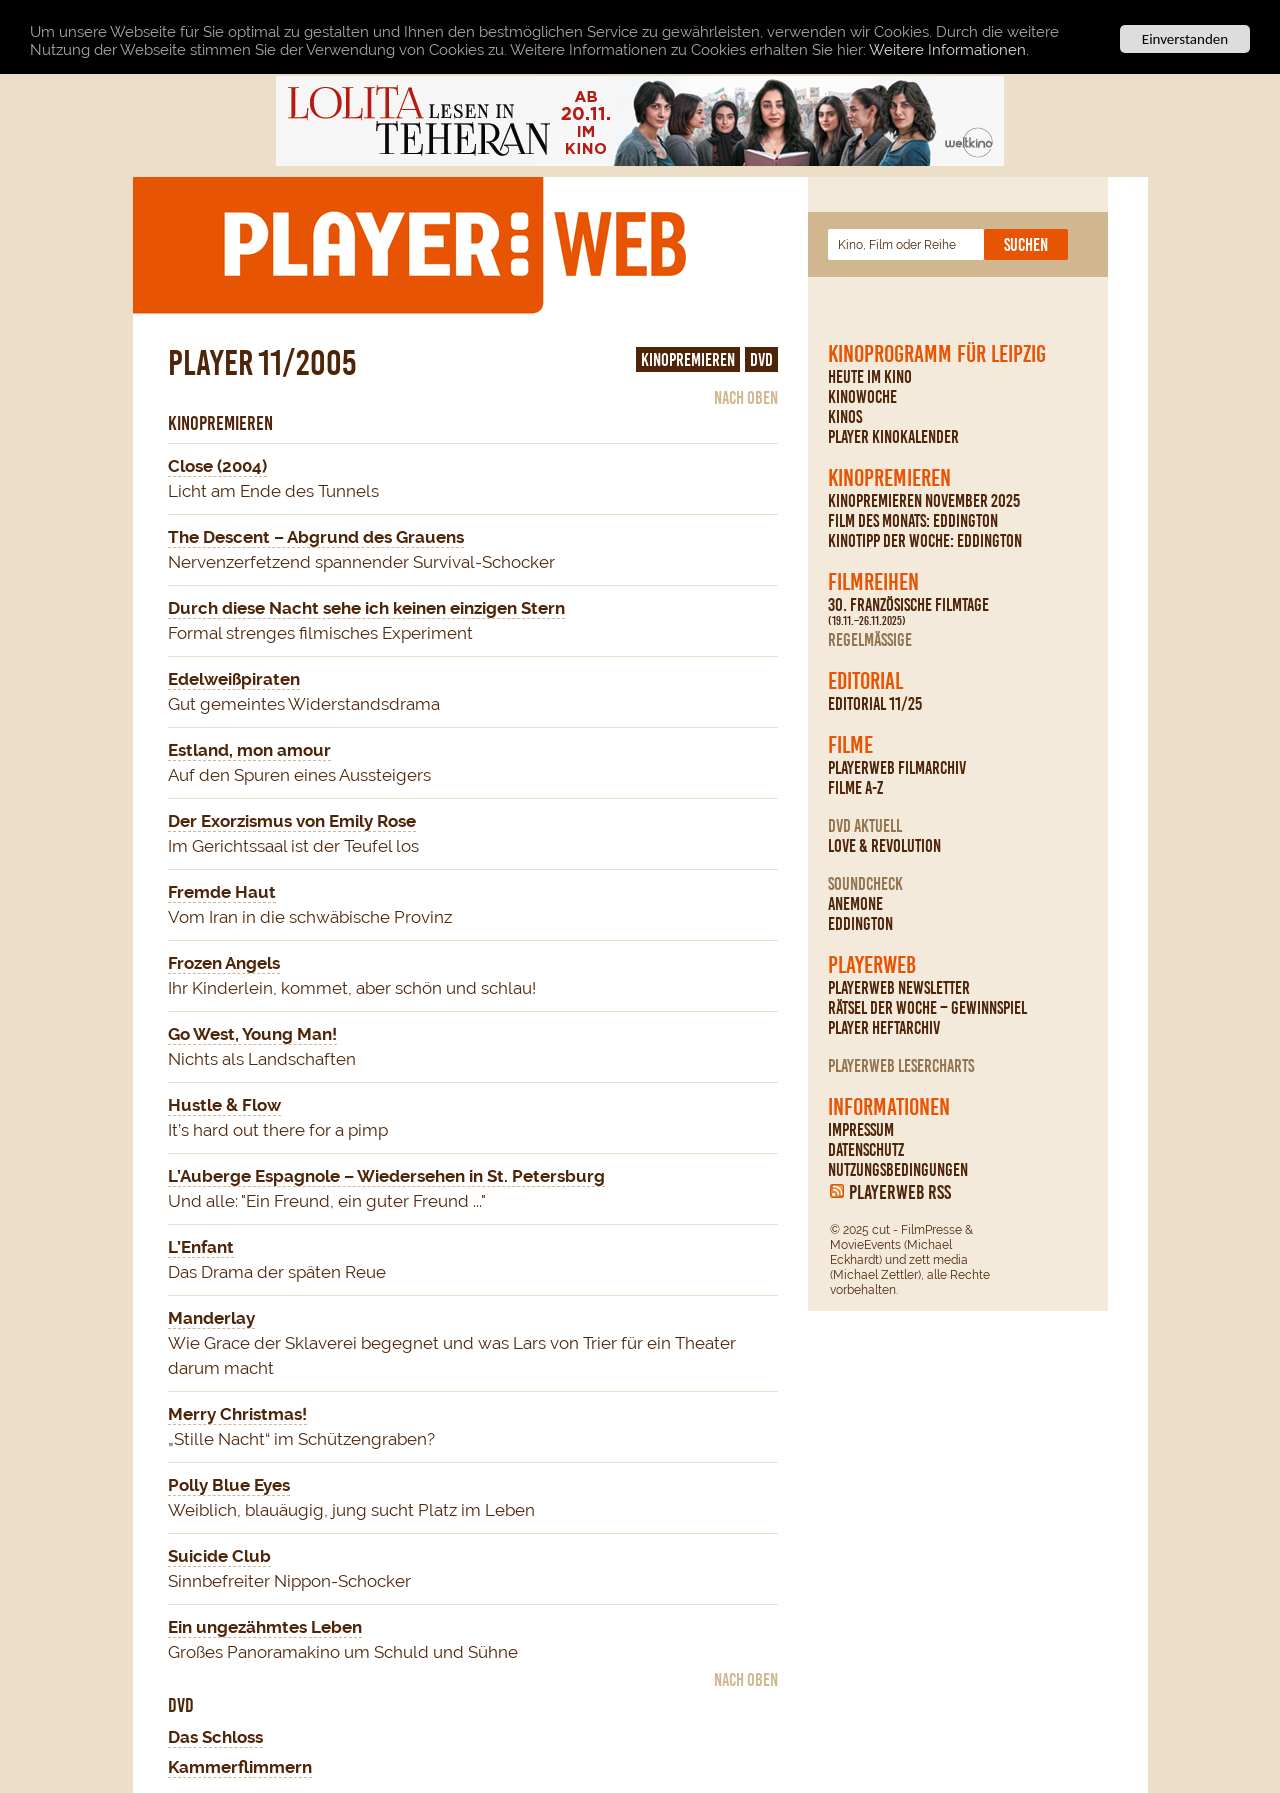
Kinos (845, 417)
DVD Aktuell (865, 826)
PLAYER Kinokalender (893, 437)
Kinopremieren (889, 478)
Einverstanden (1185, 39)
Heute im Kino (870, 377)
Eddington (860, 924)
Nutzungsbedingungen (898, 1170)
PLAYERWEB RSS (900, 1192)
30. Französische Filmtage (908, 612)
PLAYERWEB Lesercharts (901, 1066)
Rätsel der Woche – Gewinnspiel (927, 1008)
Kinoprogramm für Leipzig (937, 354)
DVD (761, 360)
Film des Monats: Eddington (913, 521)
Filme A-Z (855, 788)
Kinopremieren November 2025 (924, 501)
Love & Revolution (884, 846)
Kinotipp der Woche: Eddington (925, 541)
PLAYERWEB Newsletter (899, 988)
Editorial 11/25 (875, 704)
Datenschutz (866, 1150)
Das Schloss (215, 1737)
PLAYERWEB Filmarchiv (897, 768)
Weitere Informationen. (949, 49)
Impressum (861, 1130)
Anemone (855, 904)
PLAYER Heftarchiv (884, 1028)
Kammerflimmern (240, 1767)
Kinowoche (862, 397)
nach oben (746, 398)
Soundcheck (865, 884)
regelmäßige (870, 640)
